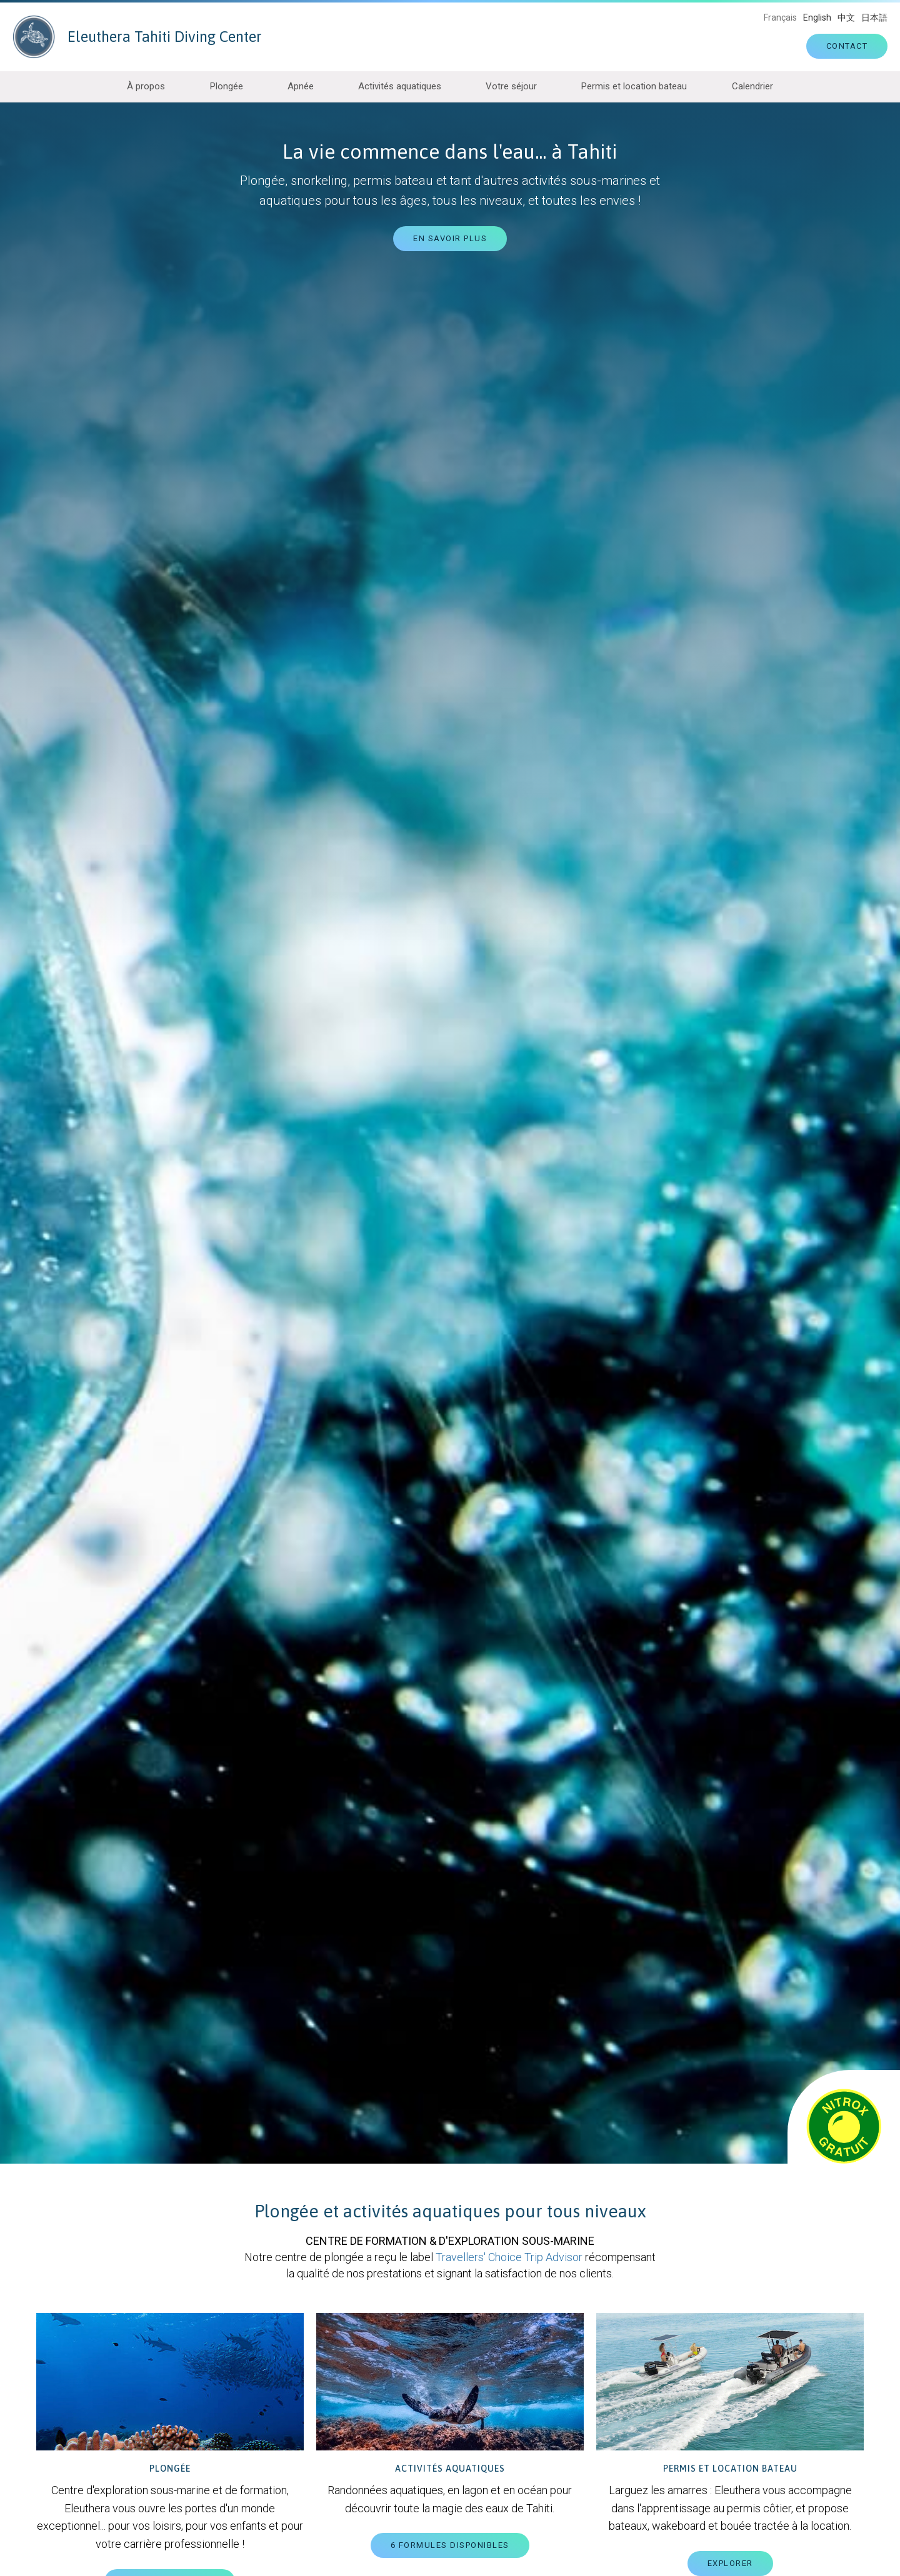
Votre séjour (511, 86)
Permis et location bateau (634, 86)
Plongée (226, 86)
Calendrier (752, 86)
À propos (146, 86)
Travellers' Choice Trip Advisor (509, 2257)
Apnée (301, 86)
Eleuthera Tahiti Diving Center (137, 37)
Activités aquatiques (399, 86)
